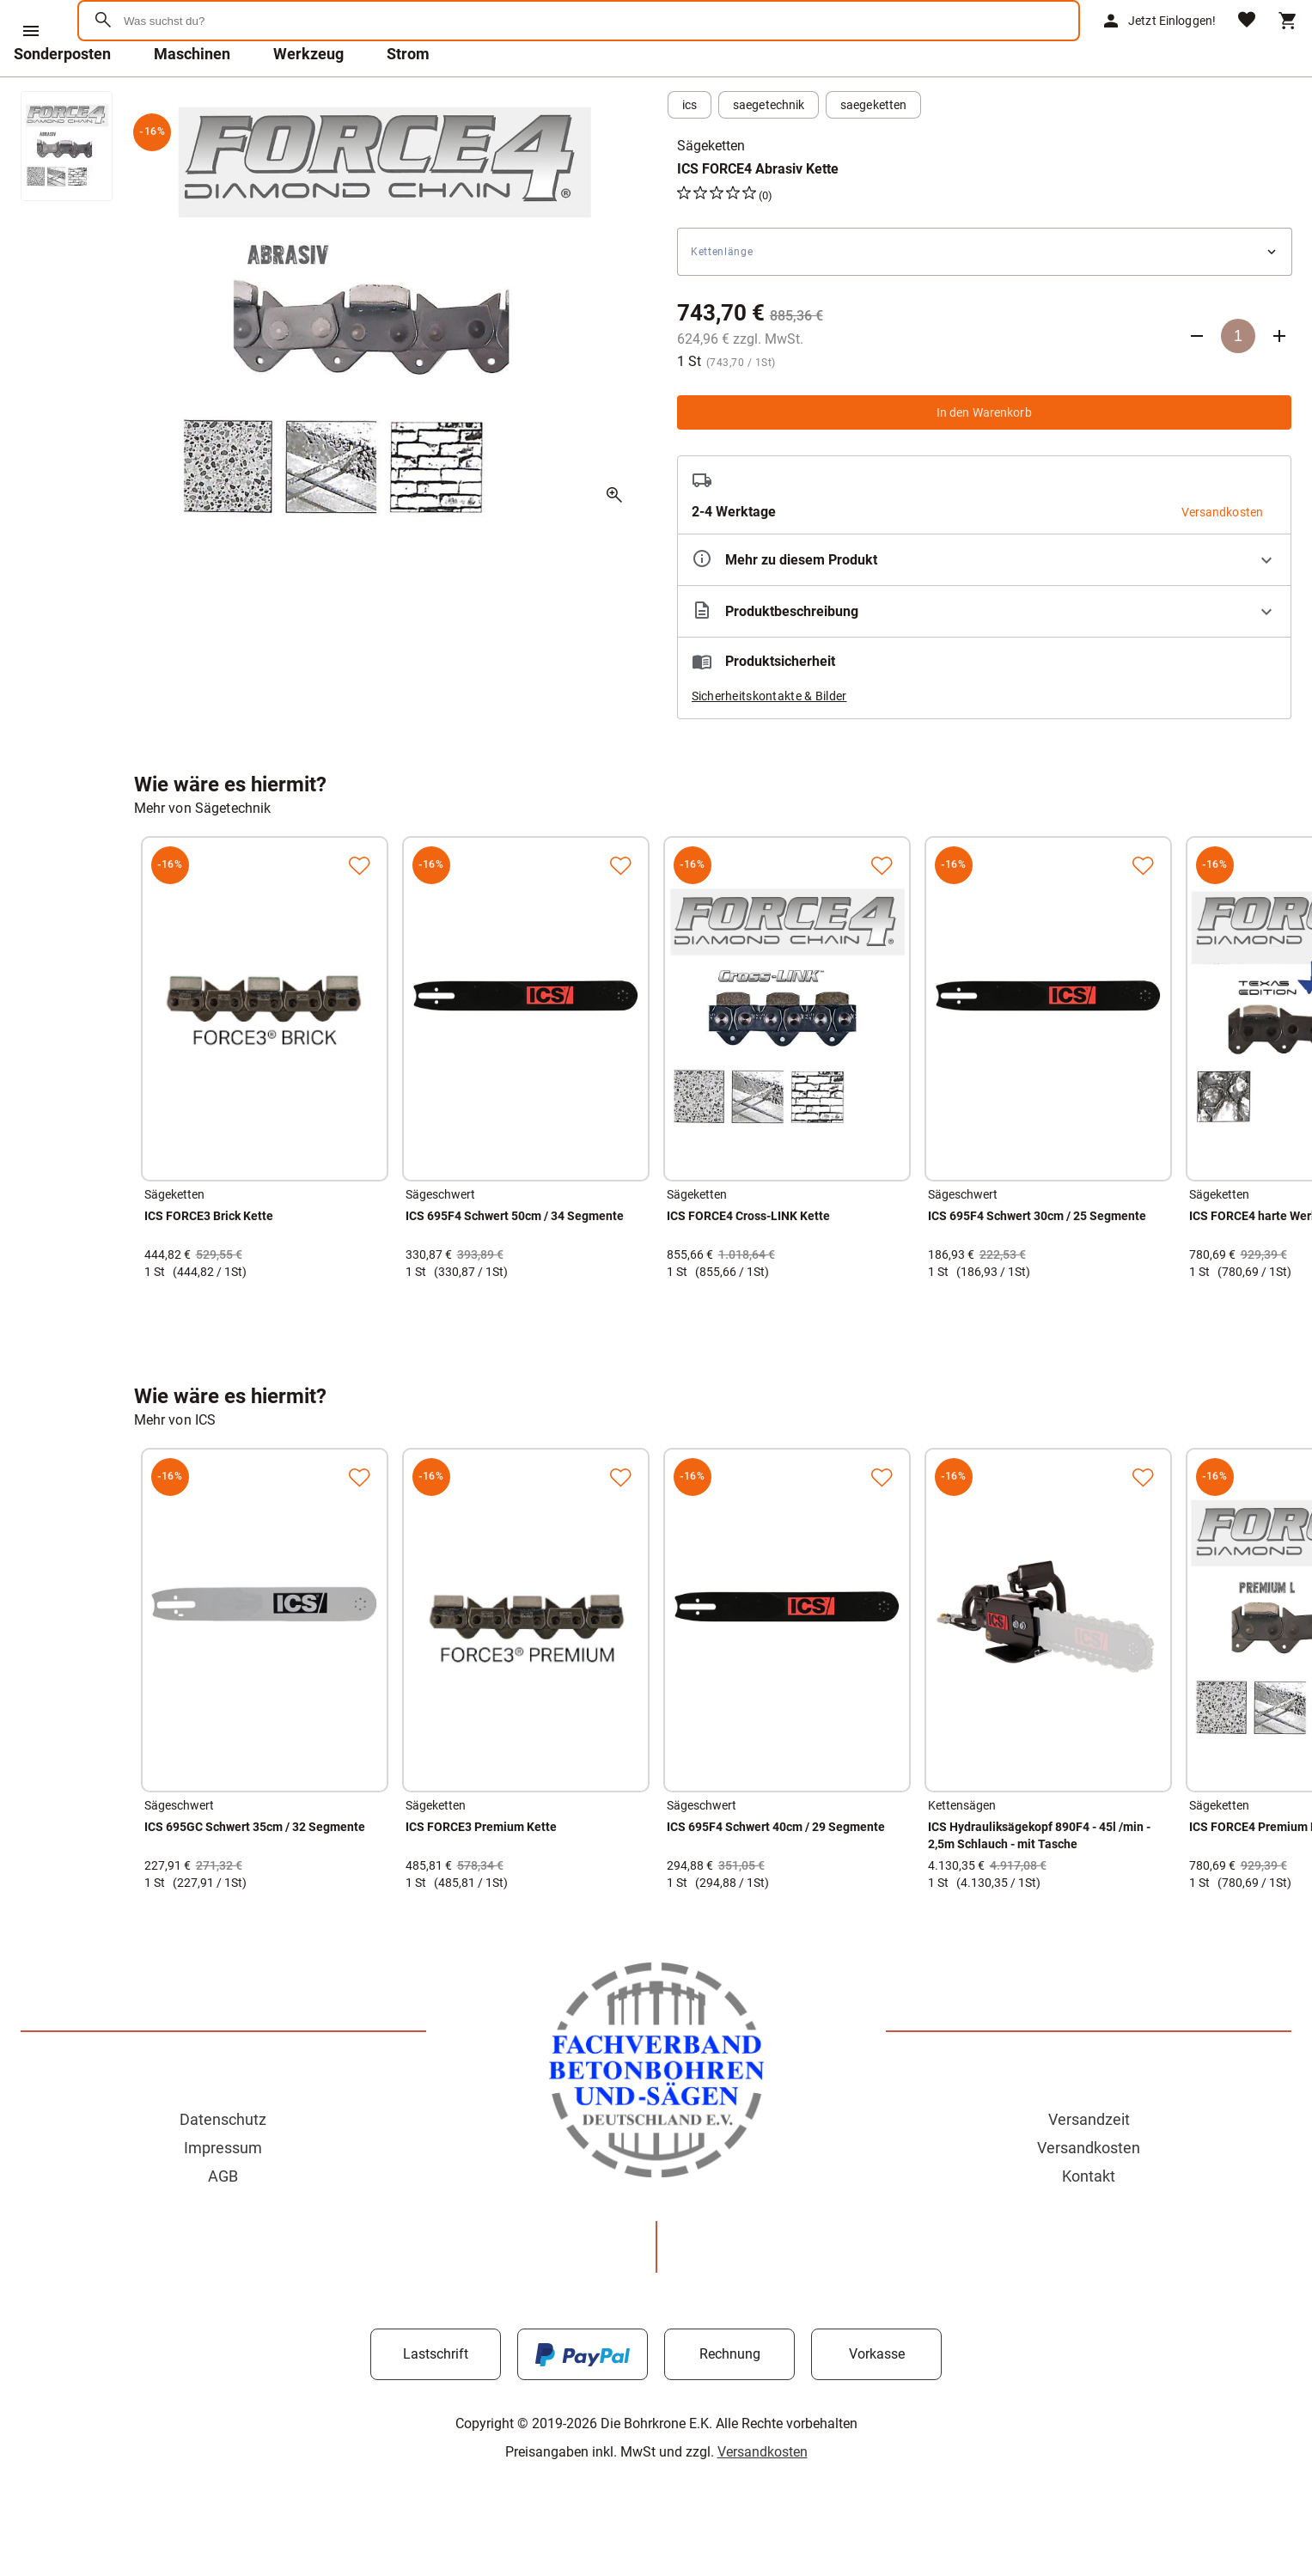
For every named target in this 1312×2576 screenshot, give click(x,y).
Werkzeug (308, 98)
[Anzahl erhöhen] (1279, 380)
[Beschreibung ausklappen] (984, 656)
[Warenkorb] (1288, 43)
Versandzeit (1089, 2164)
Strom (408, 98)
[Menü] (31, 31)
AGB (223, 2221)
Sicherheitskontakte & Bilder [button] (769, 741)
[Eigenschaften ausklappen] (984, 604)
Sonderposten (62, 98)
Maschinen (192, 98)
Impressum (223, 2192)
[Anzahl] (1238, 380)
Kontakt (1088, 2221)
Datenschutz (223, 2164)
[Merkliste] (1246, 43)
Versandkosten (1088, 2192)
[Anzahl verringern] (1196, 380)
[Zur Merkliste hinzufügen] (359, 910)
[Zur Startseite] (164, 81)
